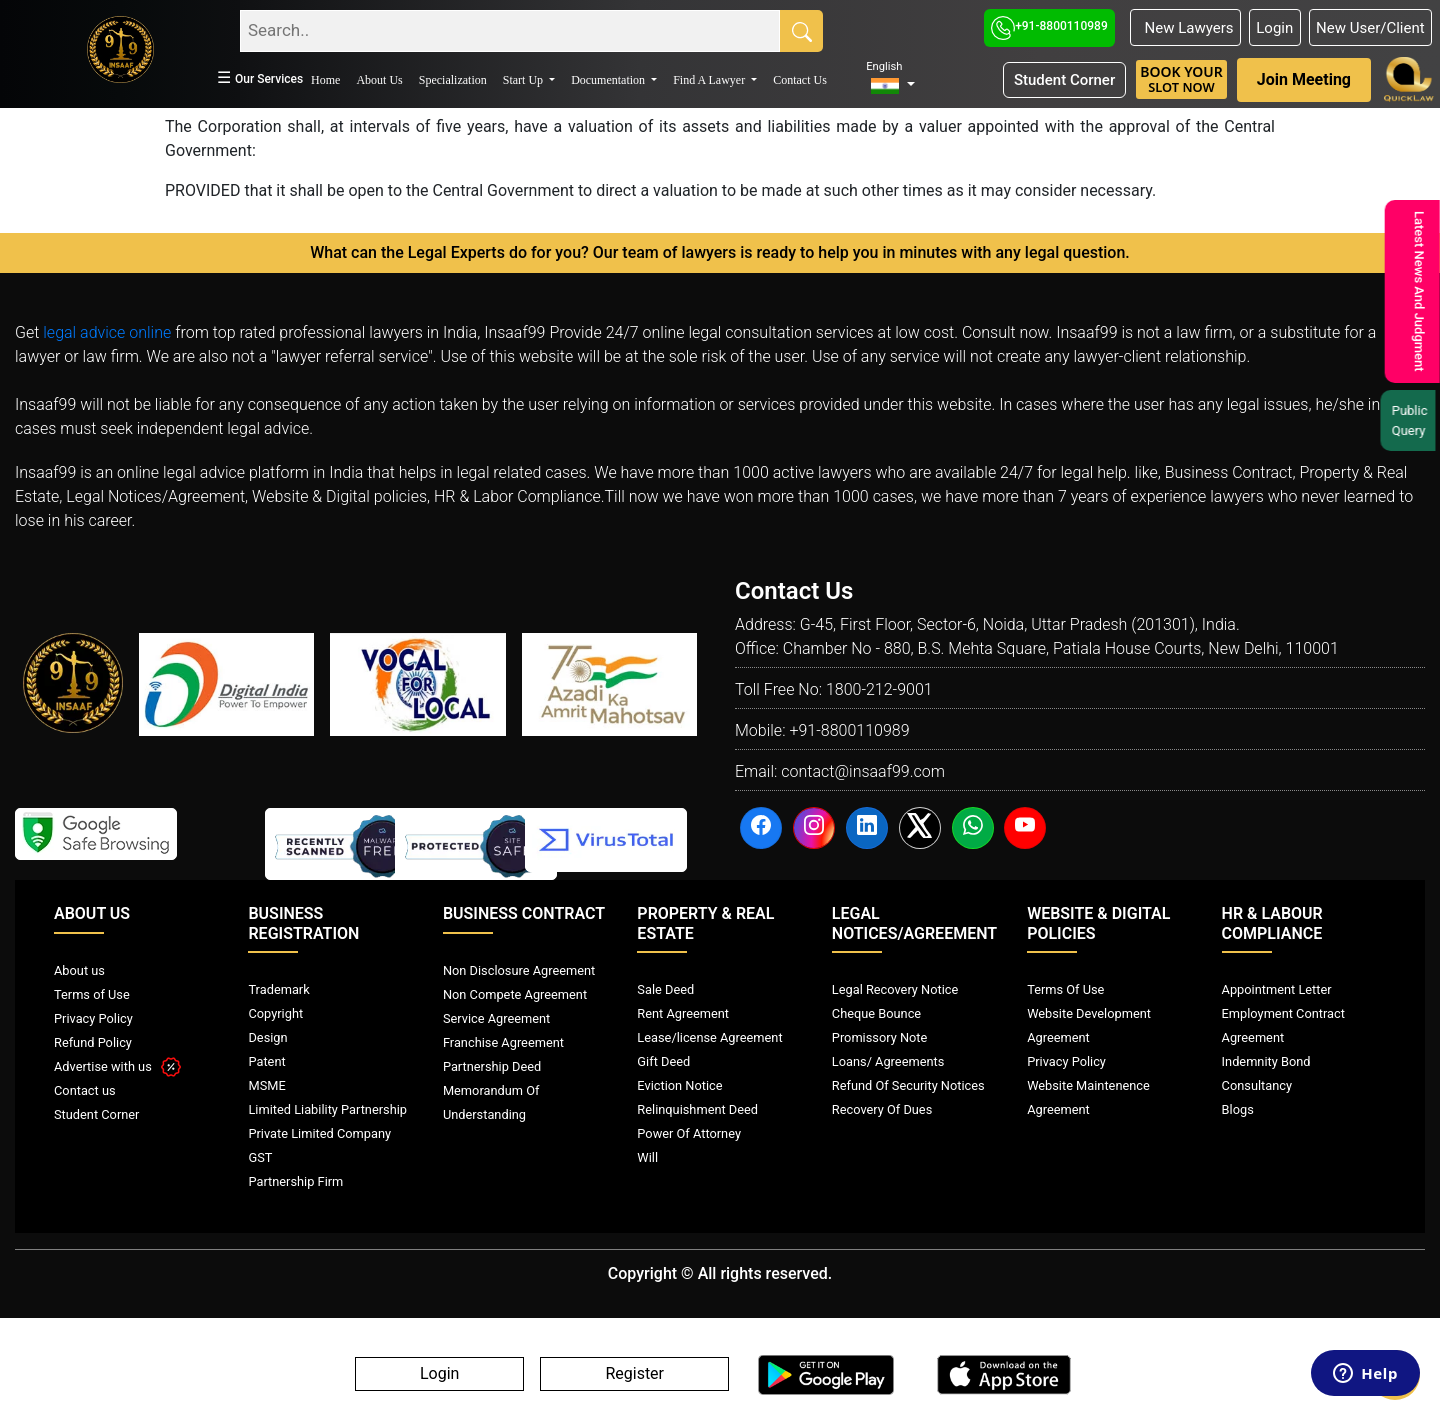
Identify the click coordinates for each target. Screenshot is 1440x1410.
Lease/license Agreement (709, 1037)
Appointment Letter (1277, 989)
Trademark (278, 989)
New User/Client (1370, 28)
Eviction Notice (679, 1085)
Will (647, 1157)
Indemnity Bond (1266, 1061)
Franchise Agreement (503, 1042)
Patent (266, 1061)
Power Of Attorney (689, 1133)
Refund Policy (93, 1042)
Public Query (1410, 420)
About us (79, 970)
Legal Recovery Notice (895, 989)
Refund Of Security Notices (908, 1085)
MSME (266, 1085)
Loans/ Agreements (888, 1061)
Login (1274, 28)
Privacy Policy (93, 1018)
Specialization (453, 80)
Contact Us (800, 80)
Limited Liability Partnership (327, 1109)
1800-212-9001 (879, 689)
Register (634, 1374)
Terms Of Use (1065, 989)
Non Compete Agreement (515, 994)
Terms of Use (92, 994)
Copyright (275, 1013)
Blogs (1238, 1109)
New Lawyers (1185, 28)
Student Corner (1064, 80)
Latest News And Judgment (1415, 291)
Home (325, 80)
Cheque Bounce (876, 1013)
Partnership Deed (492, 1066)
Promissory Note (880, 1037)
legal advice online (107, 332)
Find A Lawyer (710, 80)
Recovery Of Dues (882, 1109)
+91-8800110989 (1049, 26)
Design (267, 1037)
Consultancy (1257, 1085)
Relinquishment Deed (697, 1109)
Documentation (609, 80)
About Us (379, 80)
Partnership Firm (295, 1181)
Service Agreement (496, 1018)
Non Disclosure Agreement (519, 970)
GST (260, 1157)
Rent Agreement (683, 1013)
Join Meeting (1304, 79)
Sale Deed (665, 989)
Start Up (524, 80)
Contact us (85, 1090)
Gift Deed (663, 1061)
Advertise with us (117, 1066)
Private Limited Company (319, 1133)
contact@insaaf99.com (863, 771)
